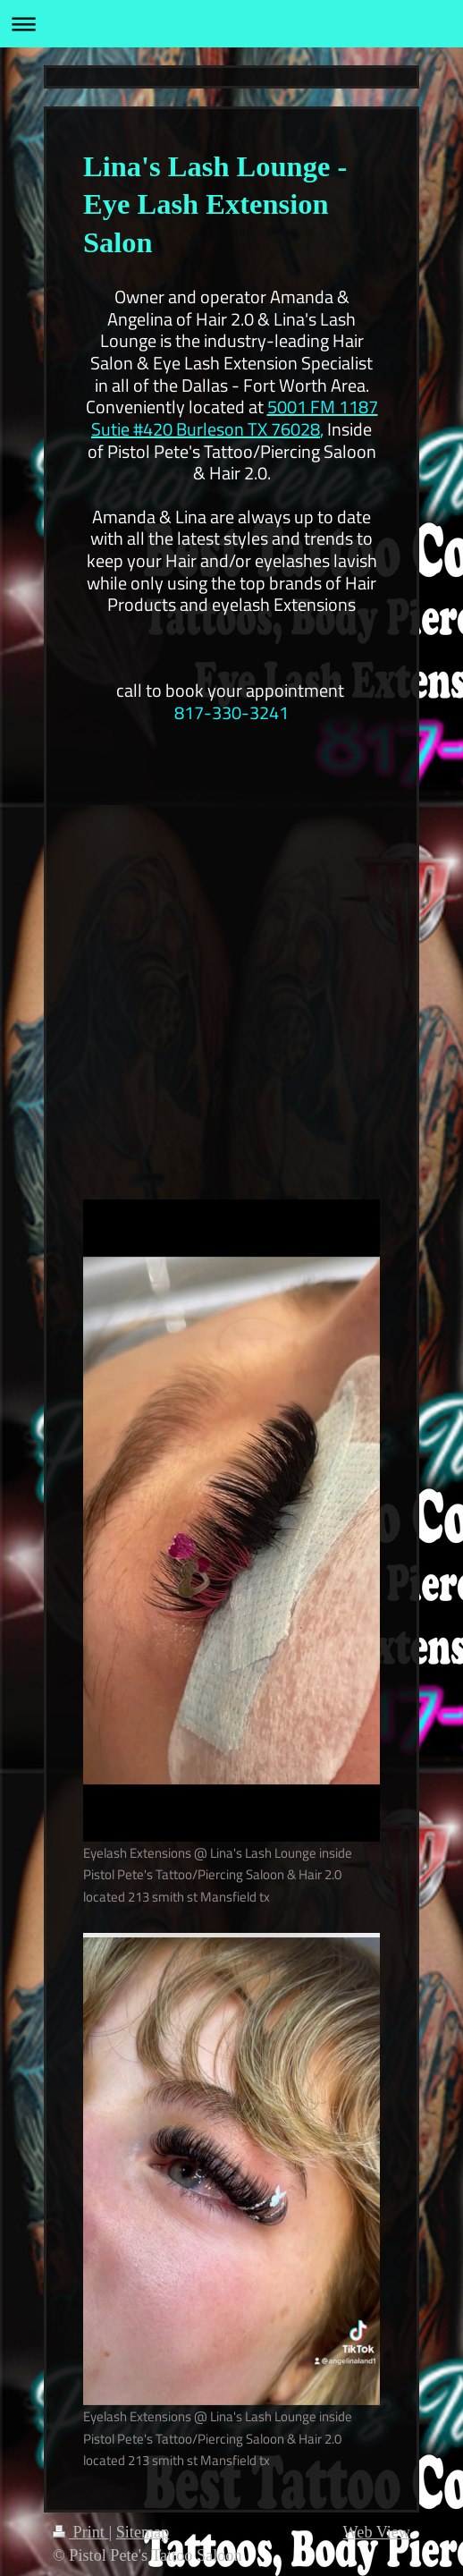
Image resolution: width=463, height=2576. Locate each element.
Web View (376, 2532)
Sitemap (143, 2532)
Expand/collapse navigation (231, 23)
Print (80, 2532)
